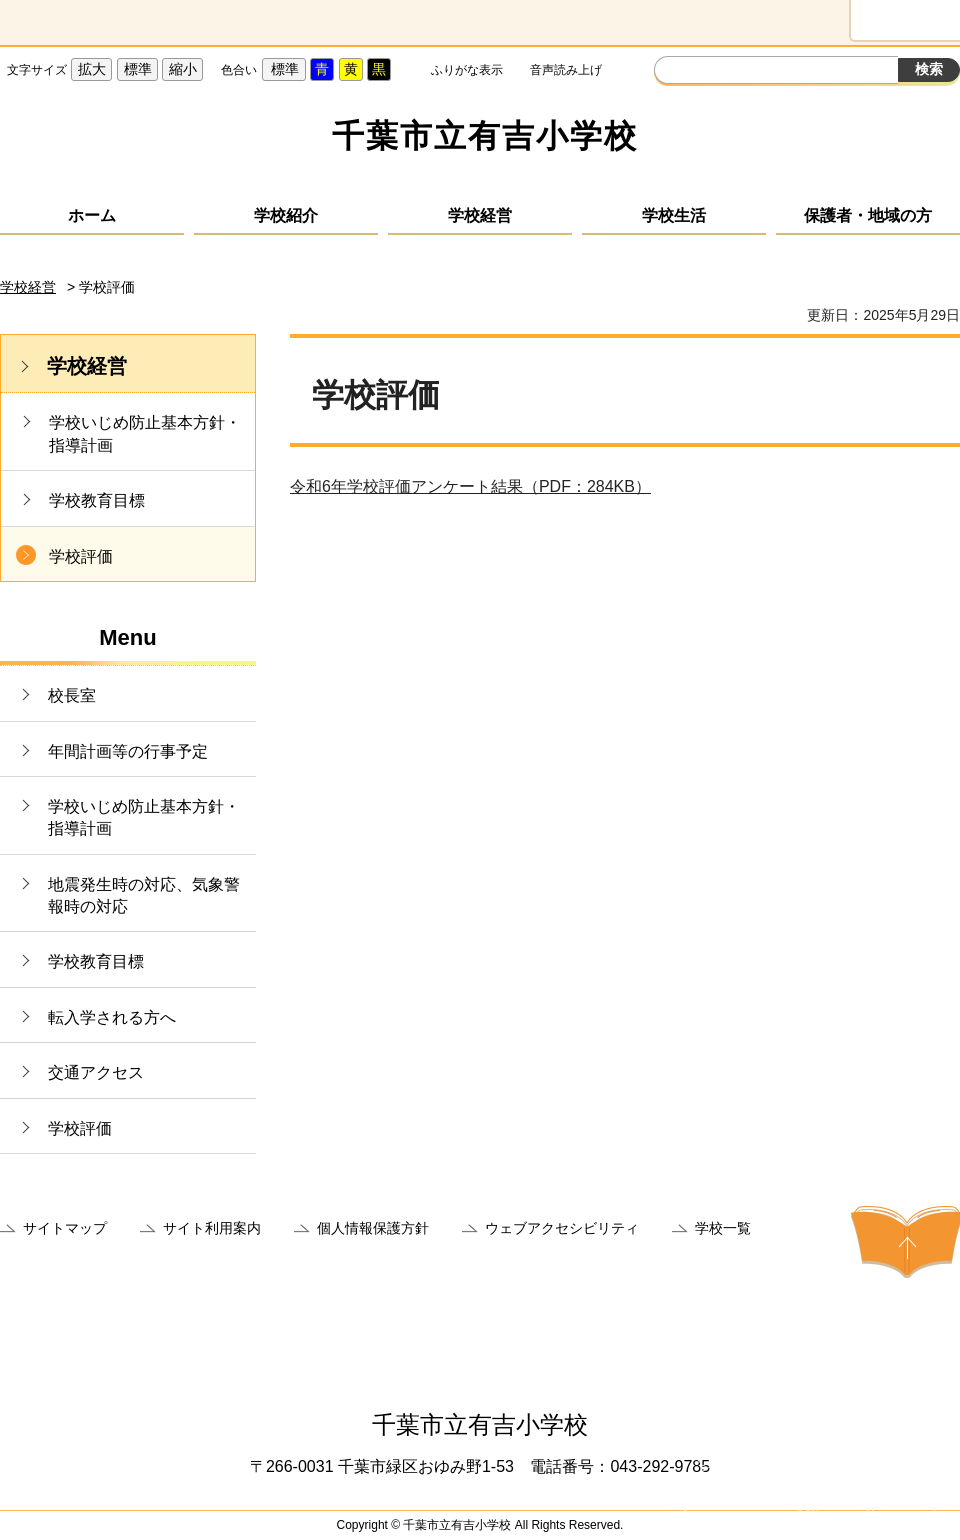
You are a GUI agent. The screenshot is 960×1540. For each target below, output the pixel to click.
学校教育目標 (97, 500)
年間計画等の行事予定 (128, 751)
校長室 (72, 695)
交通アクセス (96, 1072)
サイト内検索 (672, 72)
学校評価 (81, 556)
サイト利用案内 (212, 1228)
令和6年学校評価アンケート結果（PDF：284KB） (470, 486)
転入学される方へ (112, 1017)
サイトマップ (65, 1228)
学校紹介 (286, 215)
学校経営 (480, 215)
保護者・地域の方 (868, 215)
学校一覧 (723, 1228)
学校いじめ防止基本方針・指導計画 (145, 433)
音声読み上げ (566, 70)
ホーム (92, 215)
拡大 (92, 69)
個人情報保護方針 (373, 1228)
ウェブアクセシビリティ (562, 1228)
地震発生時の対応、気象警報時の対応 (144, 895)
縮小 (183, 69)
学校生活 (674, 215)
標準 (138, 69)
